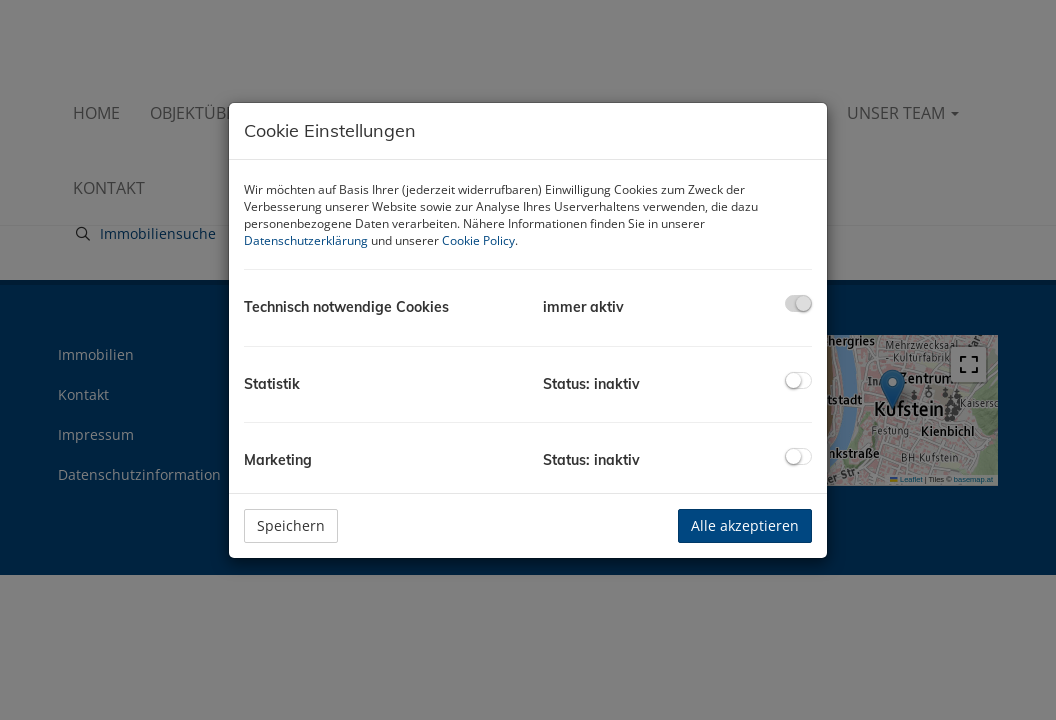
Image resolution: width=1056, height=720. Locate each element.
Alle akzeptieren (745, 525)
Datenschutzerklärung (306, 240)
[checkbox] (798, 303)
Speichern (291, 525)
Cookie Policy (478, 240)
